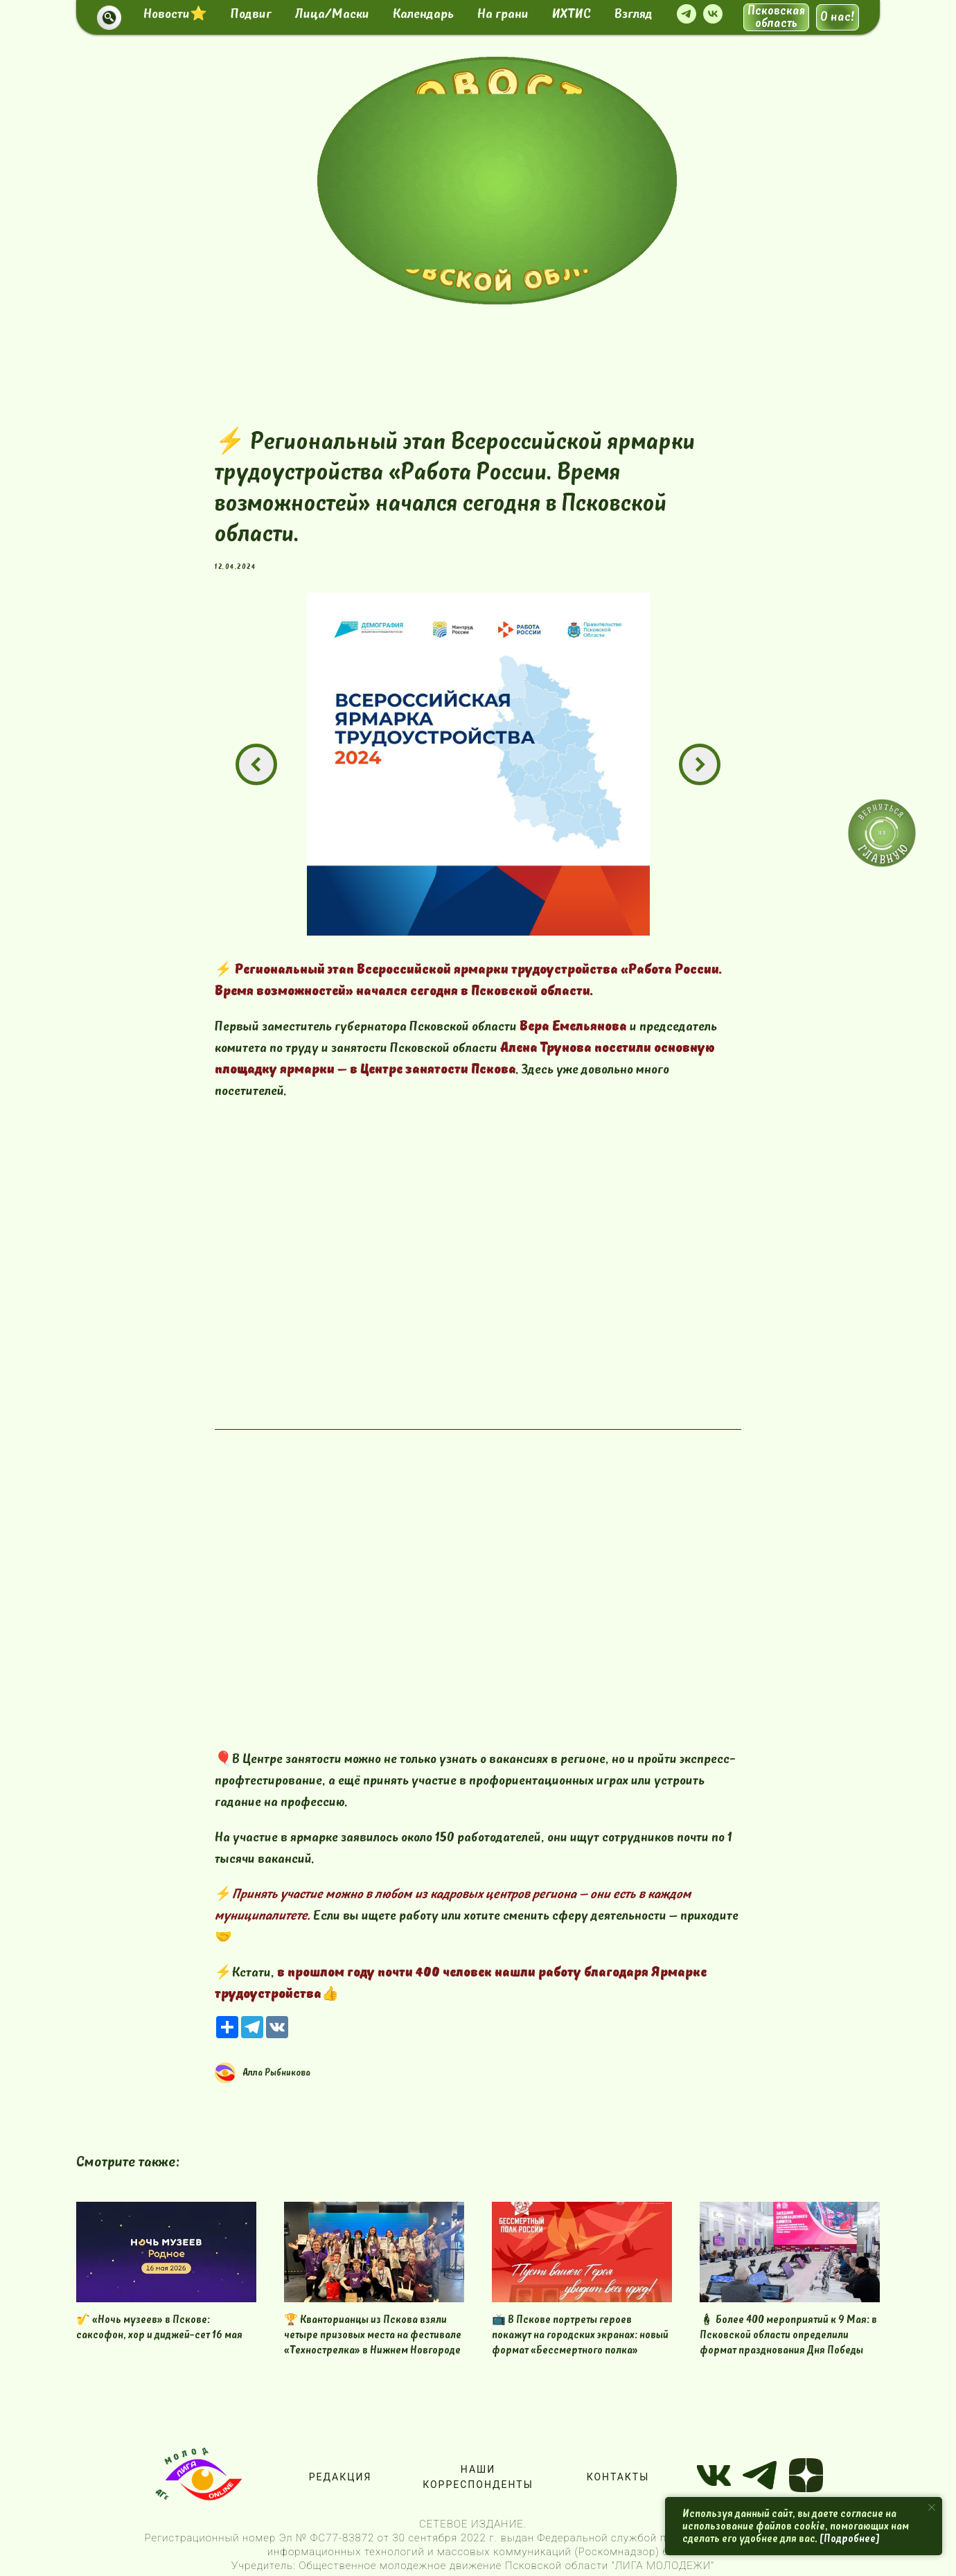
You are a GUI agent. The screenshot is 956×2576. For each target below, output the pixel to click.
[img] (497, 180)
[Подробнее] (850, 2538)
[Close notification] (932, 2507)
